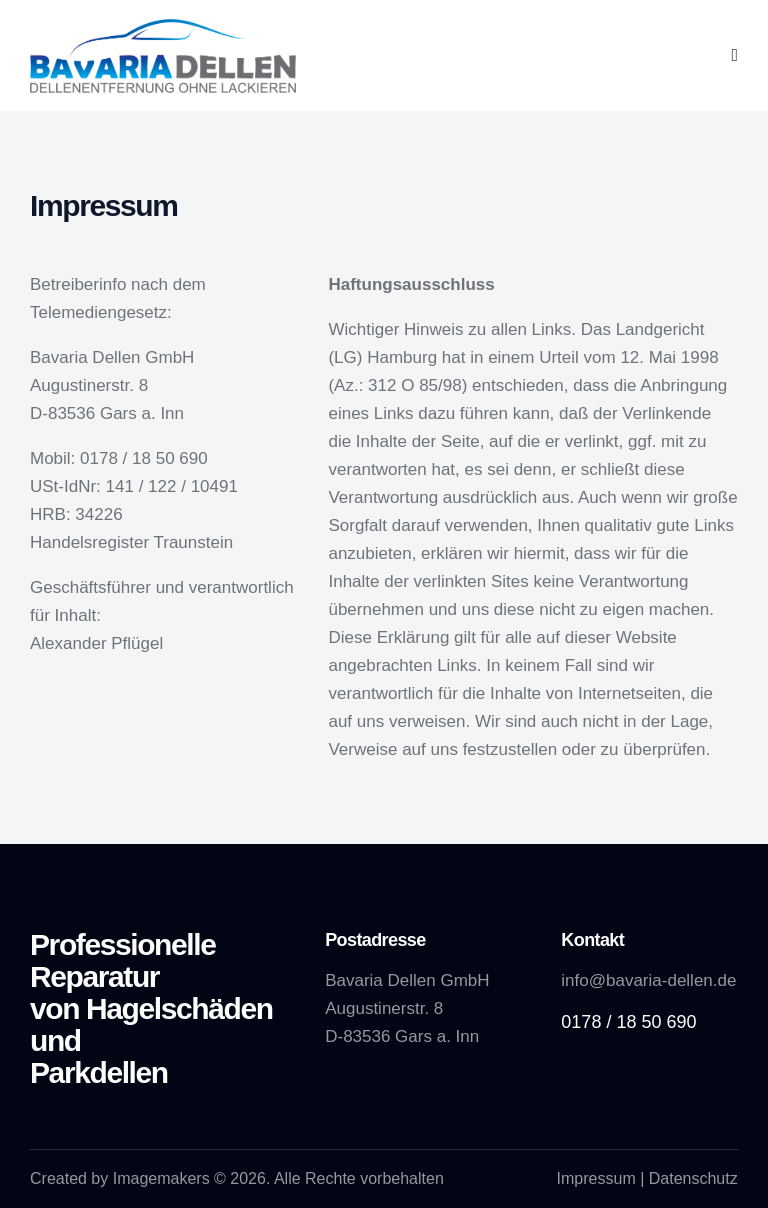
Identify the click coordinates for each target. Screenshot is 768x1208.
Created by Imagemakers (120, 1178)
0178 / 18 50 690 (628, 1022)
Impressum (596, 1178)
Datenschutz (693, 1178)
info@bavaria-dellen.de (648, 980)
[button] (734, 56)
